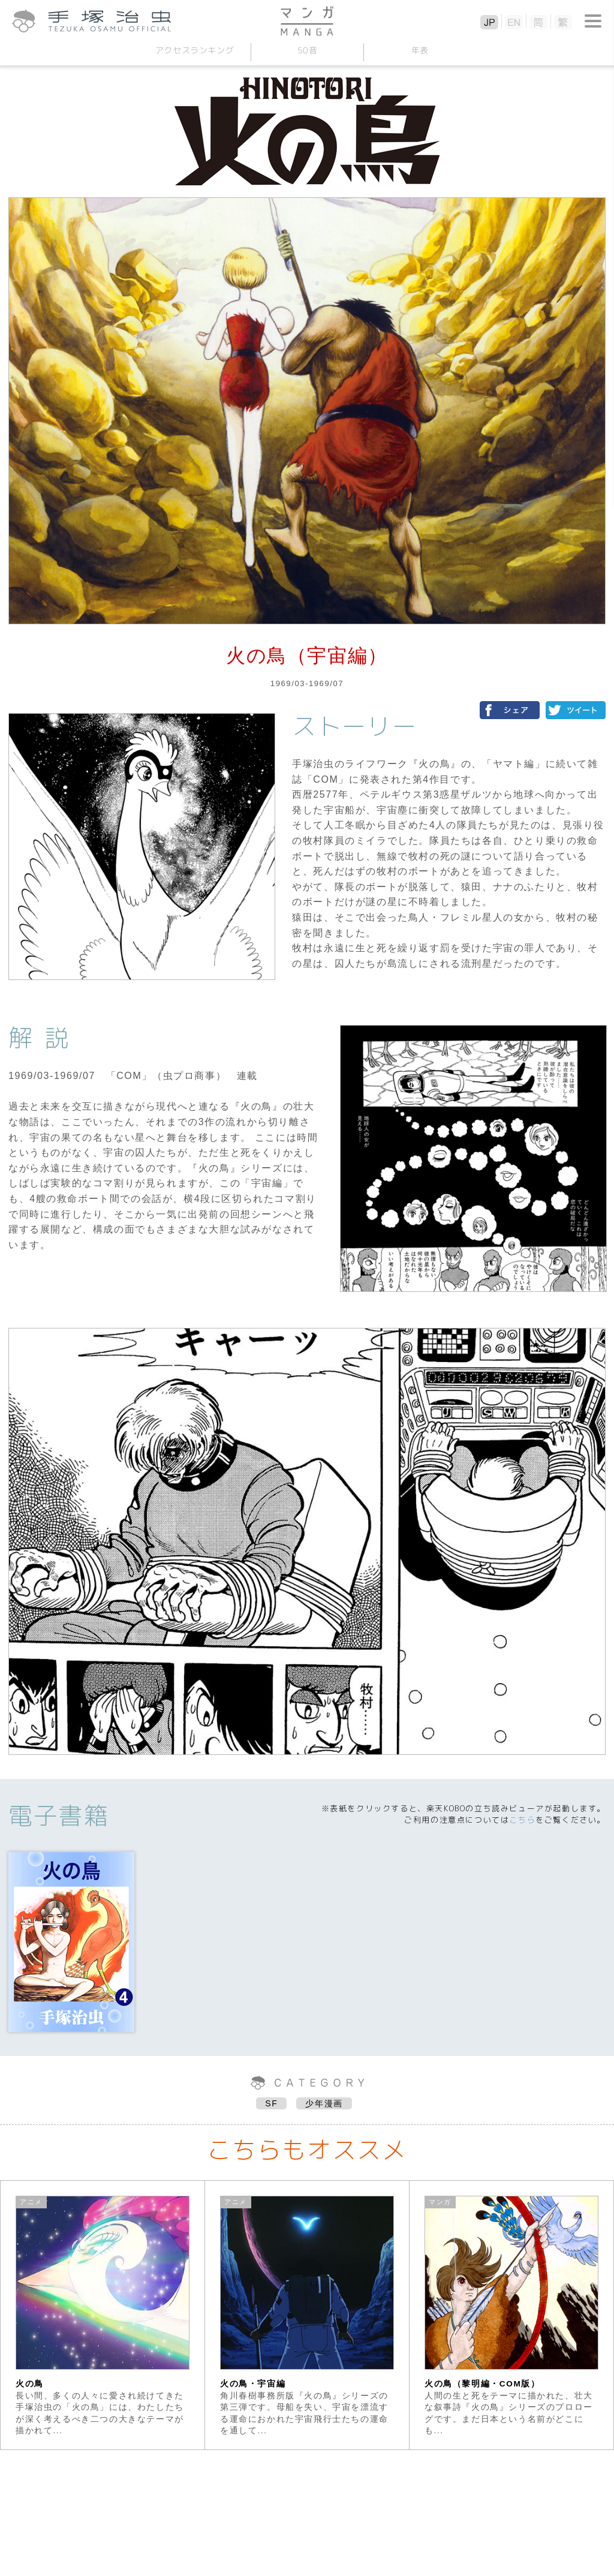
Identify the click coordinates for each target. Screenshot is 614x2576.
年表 (419, 50)
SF (271, 2103)
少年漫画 (323, 2103)
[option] (103, 2315)
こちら (522, 1819)
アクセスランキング (194, 50)
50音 (307, 50)
